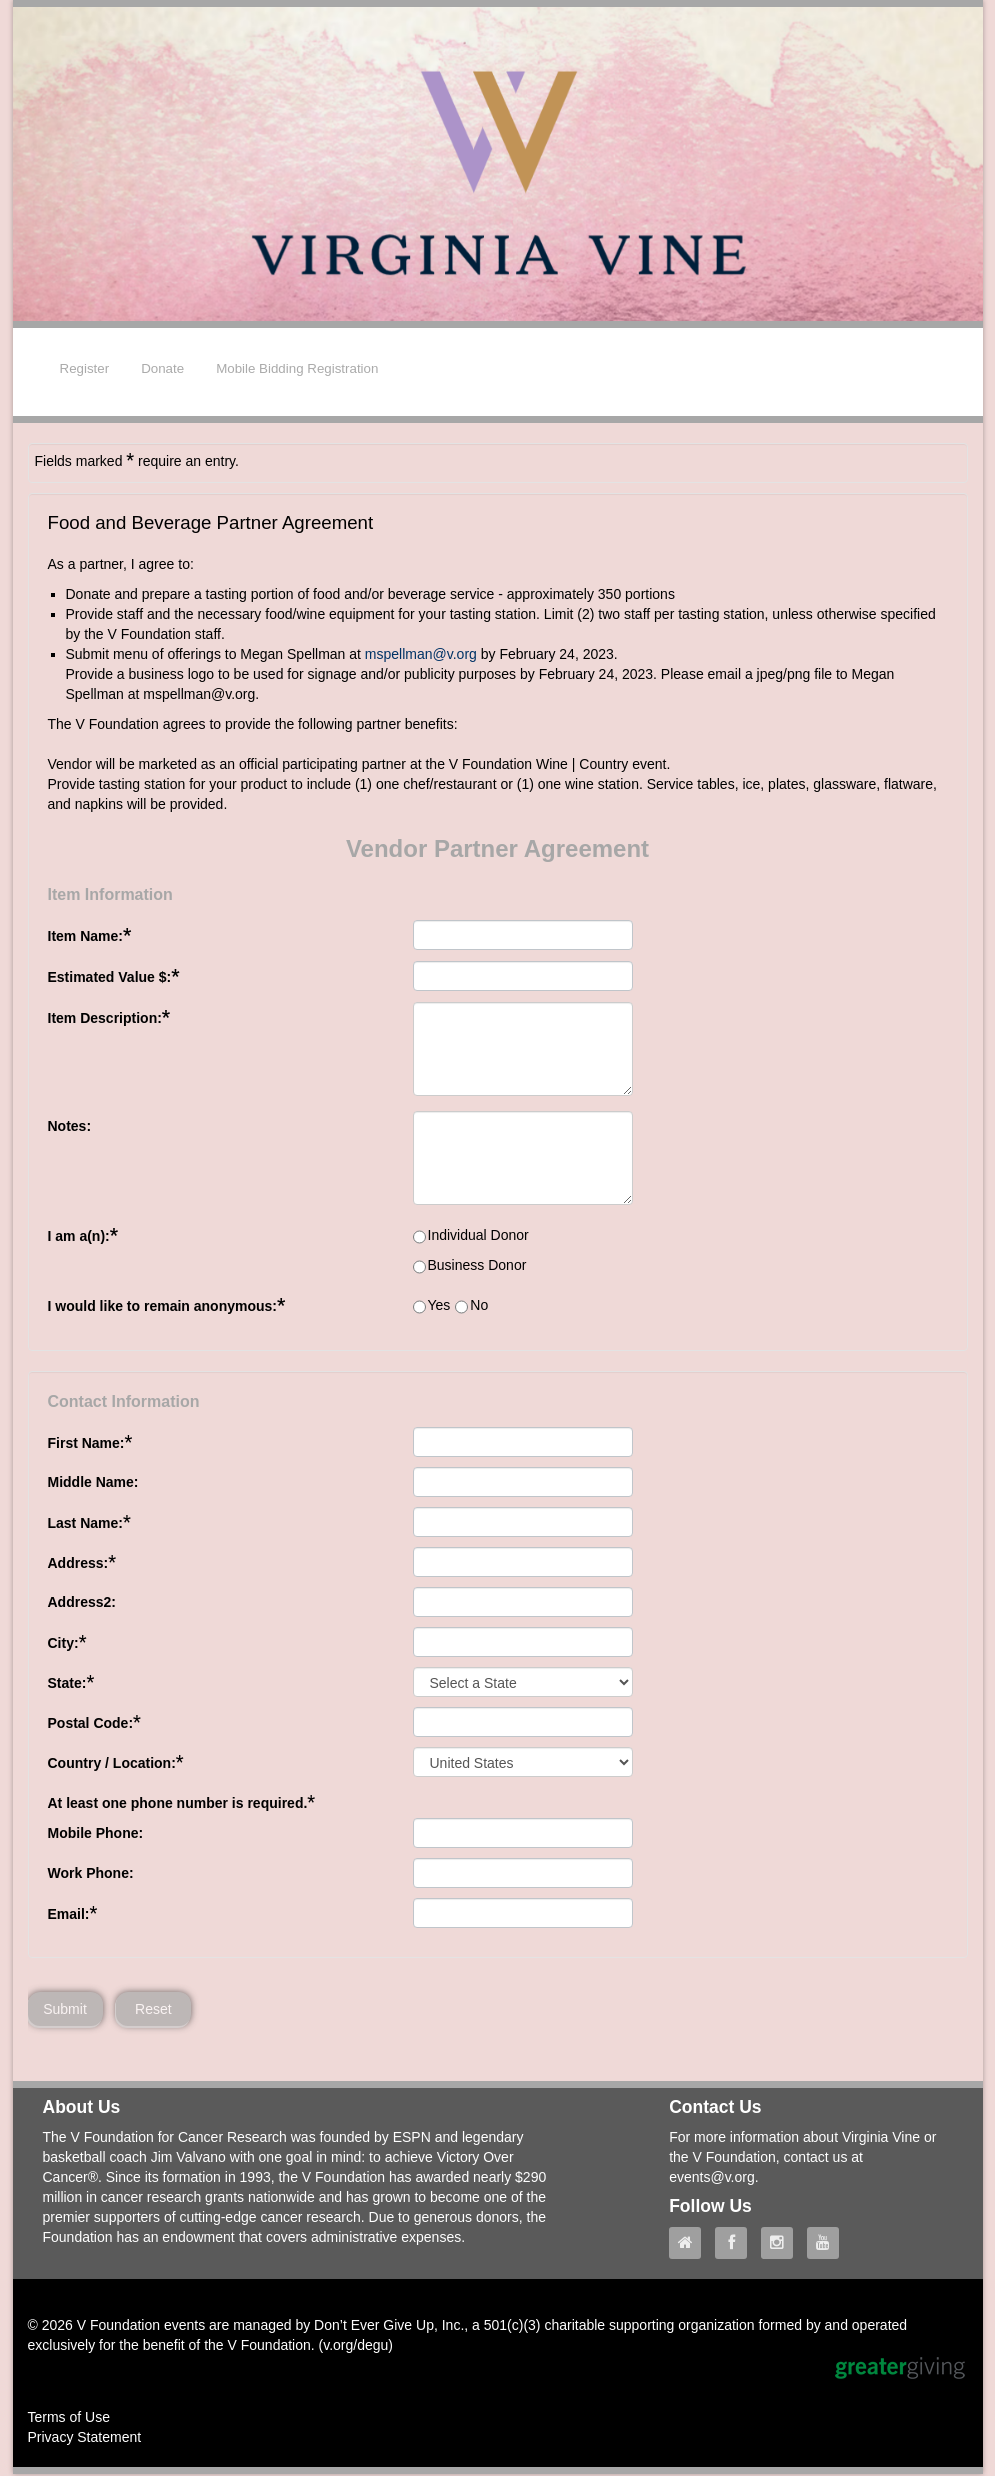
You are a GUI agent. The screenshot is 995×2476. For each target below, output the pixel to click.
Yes (439, 1305)
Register (85, 368)
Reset (154, 2010)
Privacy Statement (85, 2439)
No (479, 1305)
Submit (65, 2010)
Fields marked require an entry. (137, 460)
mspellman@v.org (421, 654)
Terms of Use (69, 2419)
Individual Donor (478, 1235)
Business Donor (477, 1265)
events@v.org (712, 2178)
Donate (162, 368)
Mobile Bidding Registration (297, 368)
